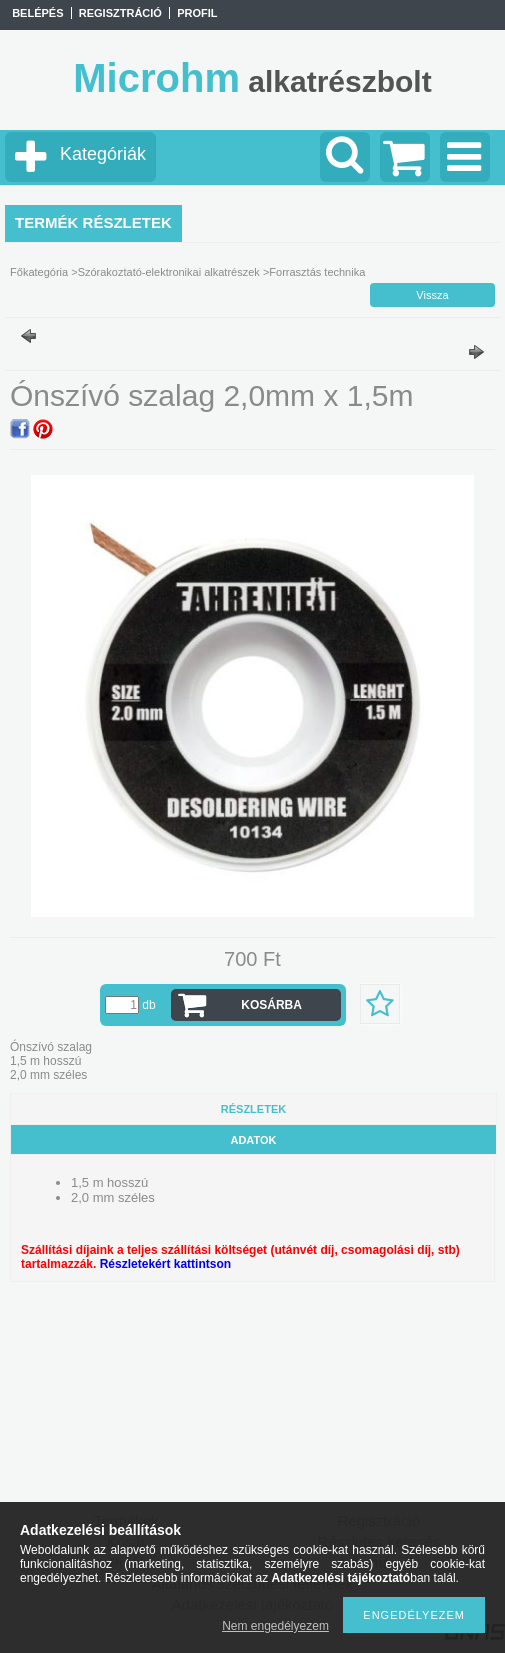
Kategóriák (103, 154)
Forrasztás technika (317, 272)
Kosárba (271, 1005)
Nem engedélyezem (275, 1626)
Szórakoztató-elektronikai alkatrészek (169, 272)
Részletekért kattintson (165, 1264)
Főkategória (39, 272)
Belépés (37, 13)
